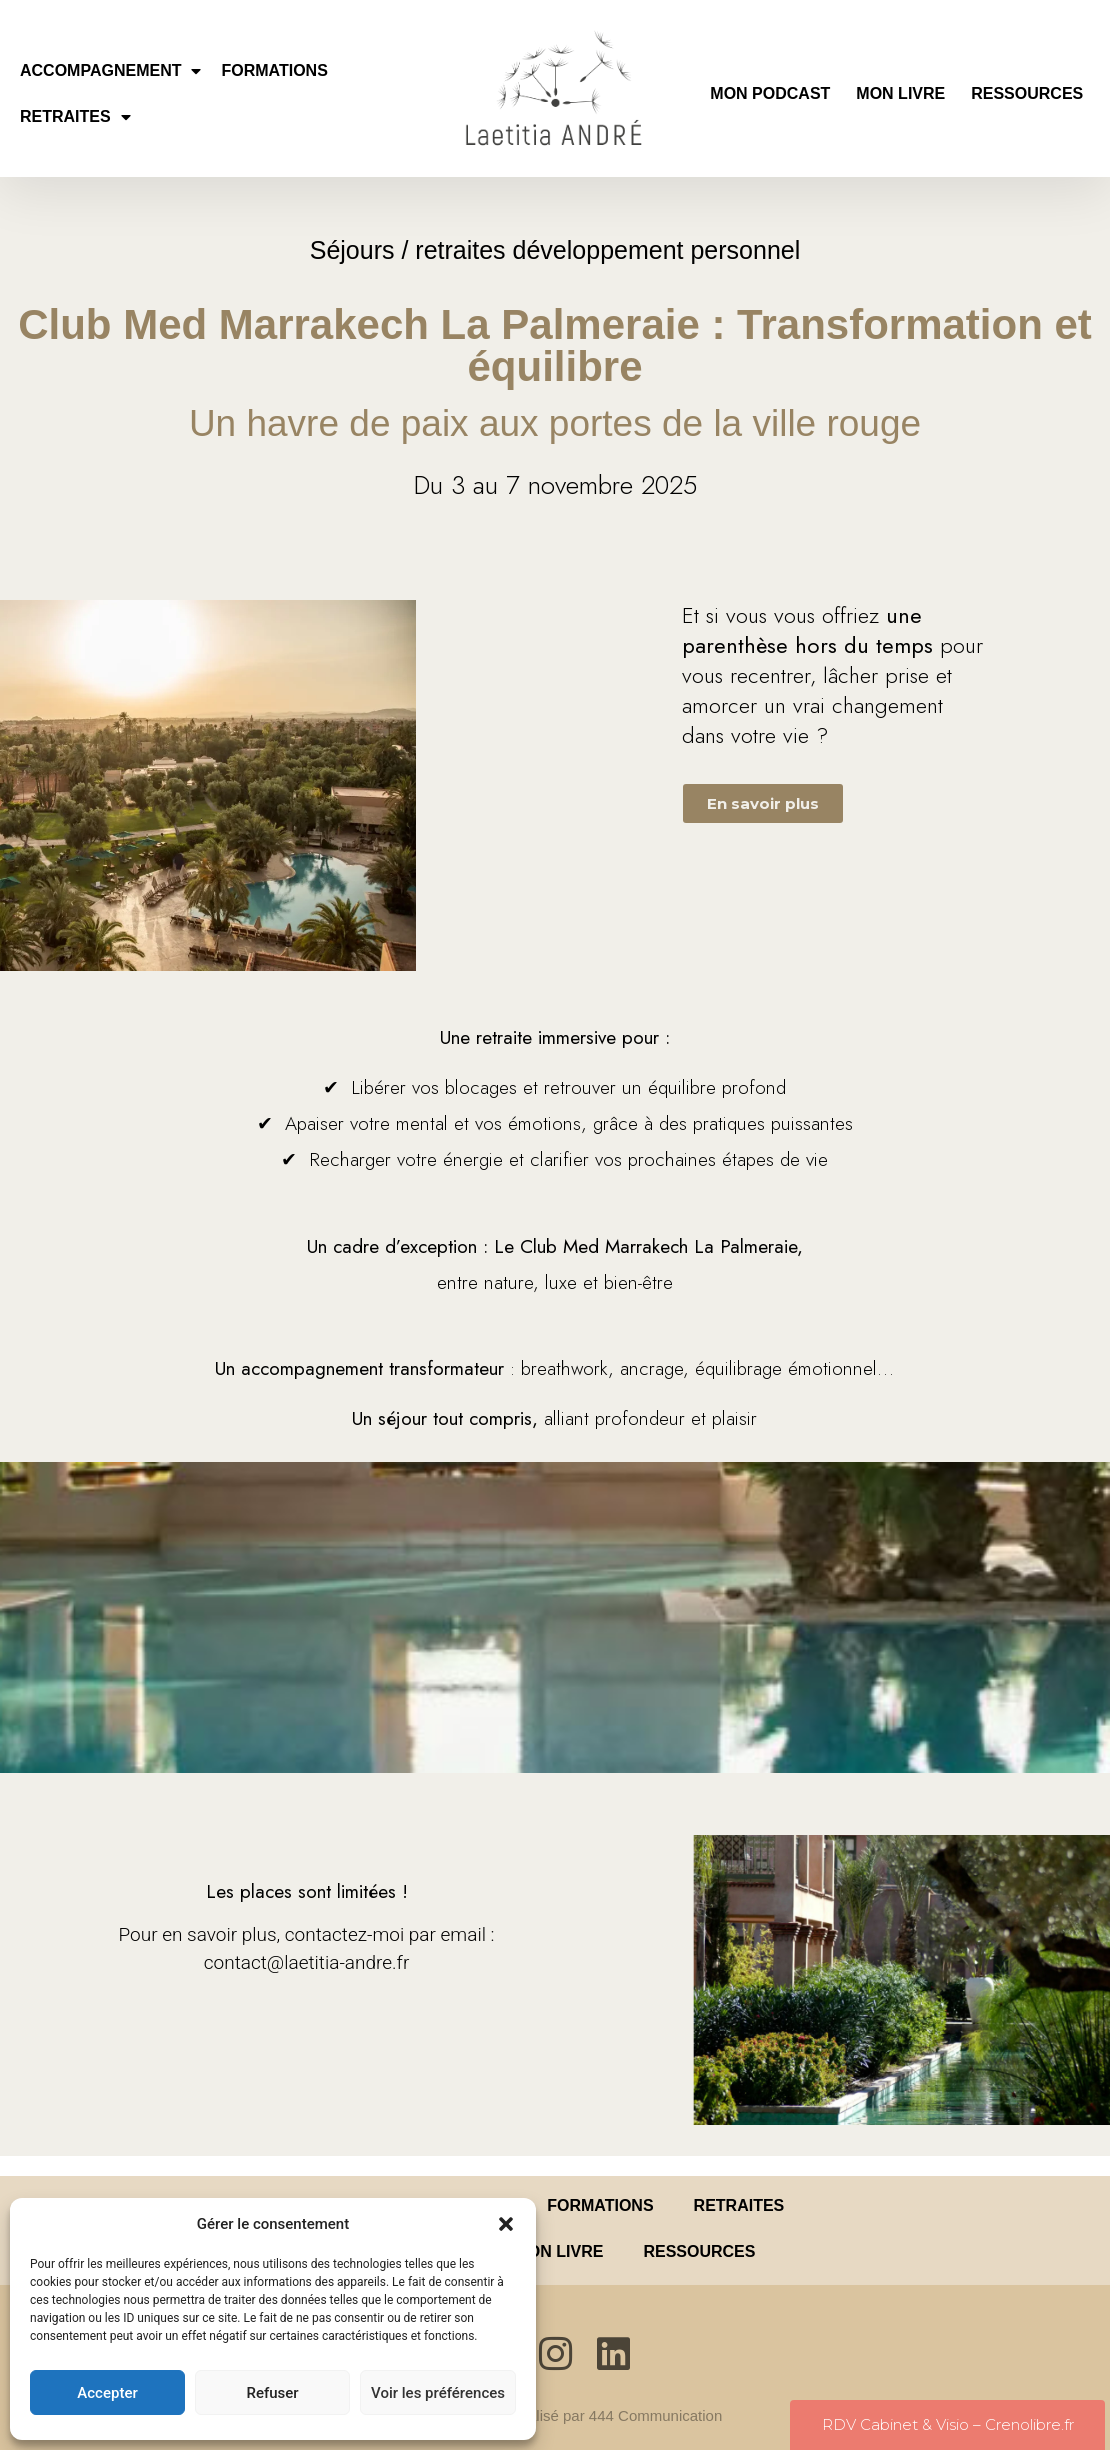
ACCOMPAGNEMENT (110, 71)
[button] (506, 2224)
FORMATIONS (274, 70)
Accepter (107, 2393)
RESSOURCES (1027, 93)
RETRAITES (75, 117)
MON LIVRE (900, 93)
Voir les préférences (438, 2393)
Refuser (272, 2393)
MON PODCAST (770, 93)
